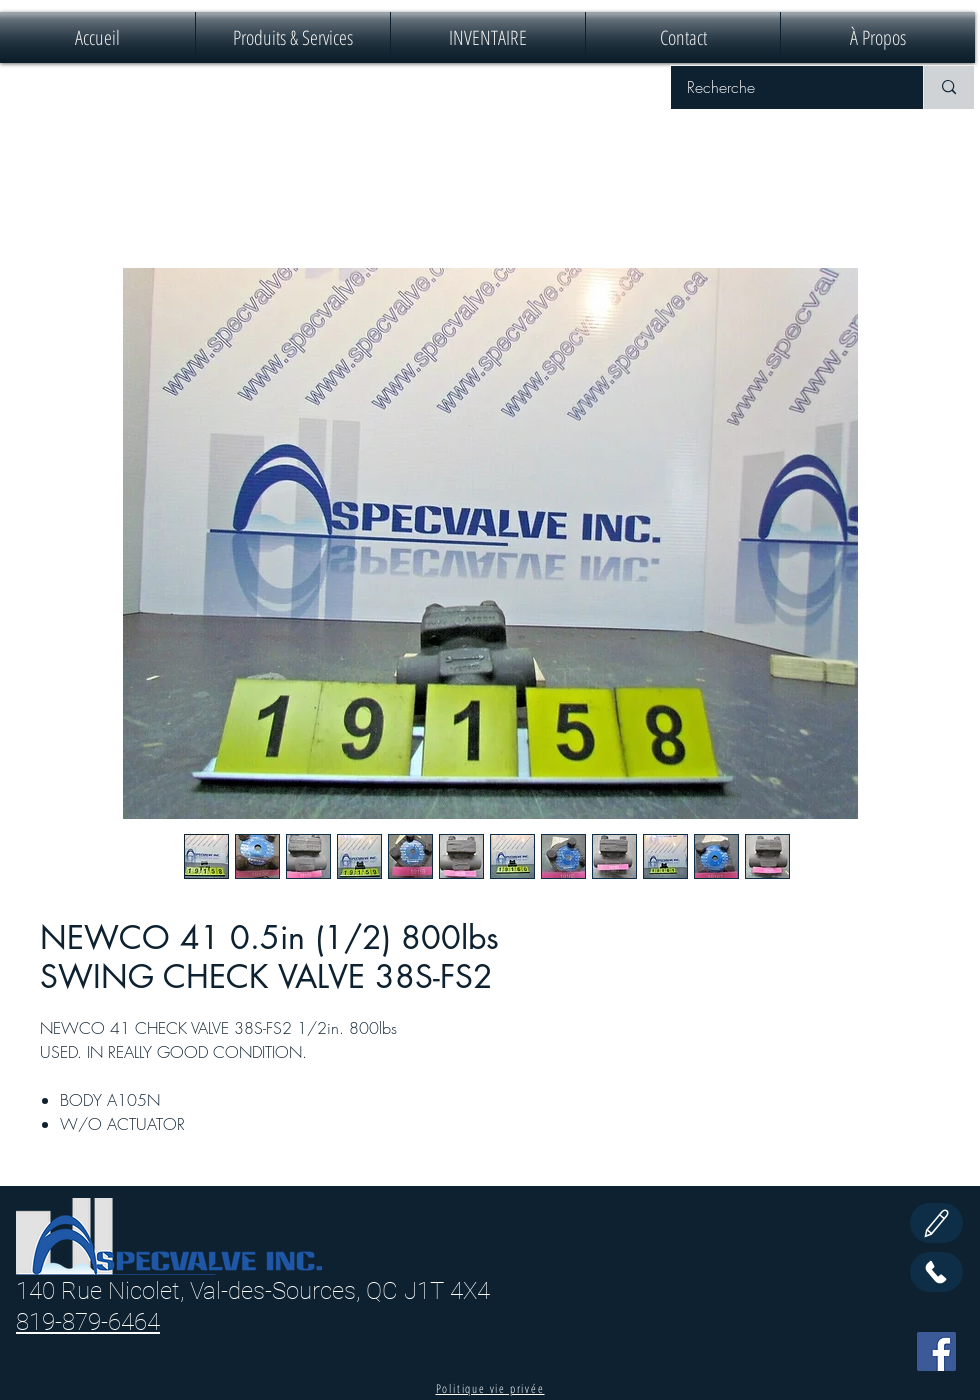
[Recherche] (784, 87)
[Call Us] (936, 1272)
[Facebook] (936, 1351)
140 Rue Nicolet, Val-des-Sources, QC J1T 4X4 (253, 1291)
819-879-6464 (88, 1322)
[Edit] (936, 1223)
